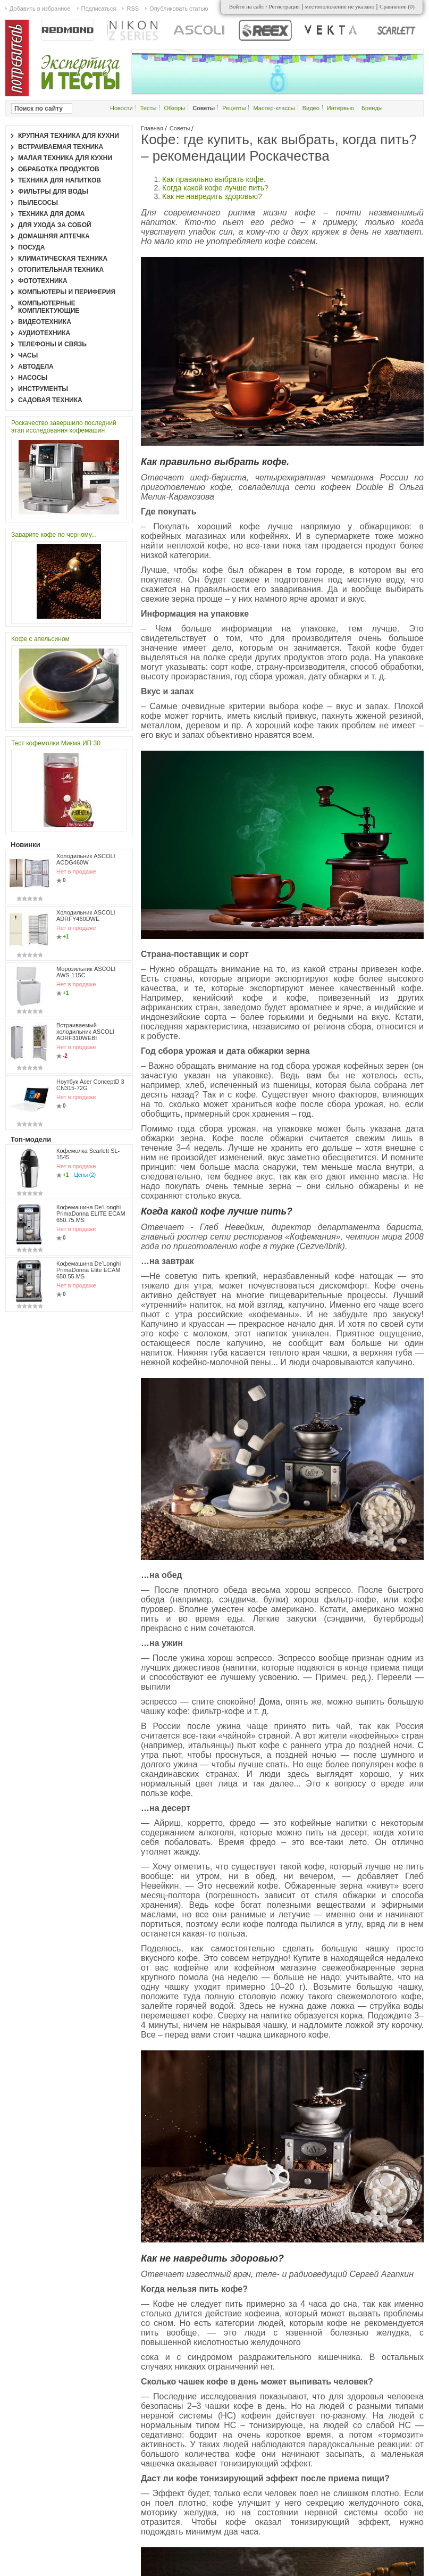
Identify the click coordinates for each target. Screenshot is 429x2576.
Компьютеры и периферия (66, 292)
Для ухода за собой (54, 225)
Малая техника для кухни (65, 158)
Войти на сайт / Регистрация (264, 6)
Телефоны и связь (52, 344)
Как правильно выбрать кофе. (214, 179)
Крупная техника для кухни (68, 135)
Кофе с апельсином (40, 639)
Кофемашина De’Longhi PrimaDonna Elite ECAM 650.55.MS (88, 1269)
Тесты (148, 108)
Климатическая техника (62, 258)
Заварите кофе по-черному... (54, 534)
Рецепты (234, 108)
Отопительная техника (61, 269)
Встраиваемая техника (60, 147)
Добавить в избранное (40, 8)
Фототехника (43, 281)
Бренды (372, 108)
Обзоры (174, 108)
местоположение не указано (340, 6)
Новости (121, 108)
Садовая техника (50, 400)
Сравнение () (397, 6)
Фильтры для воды (53, 191)
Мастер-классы (274, 108)
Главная (152, 128)
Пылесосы (38, 202)
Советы (180, 128)
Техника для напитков (59, 180)
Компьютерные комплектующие (48, 307)
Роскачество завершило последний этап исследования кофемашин (63, 426)
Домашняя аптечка (54, 236)
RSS (133, 8)
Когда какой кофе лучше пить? (215, 188)
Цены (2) (85, 1175)
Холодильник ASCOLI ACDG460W (85, 859)
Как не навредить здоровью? (212, 196)
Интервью (340, 108)
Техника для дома (51, 214)
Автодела (36, 366)
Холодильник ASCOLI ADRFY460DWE (85, 915)
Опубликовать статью (178, 8)
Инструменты (43, 389)
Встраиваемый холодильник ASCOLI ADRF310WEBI (85, 1031)
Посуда (31, 247)
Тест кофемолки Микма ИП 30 (55, 743)
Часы (28, 355)
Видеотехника (44, 322)
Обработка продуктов (58, 169)
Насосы (32, 377)
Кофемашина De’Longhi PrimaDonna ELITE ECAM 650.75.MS (90, 1213)
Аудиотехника (44, 333)
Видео (310, 108)
